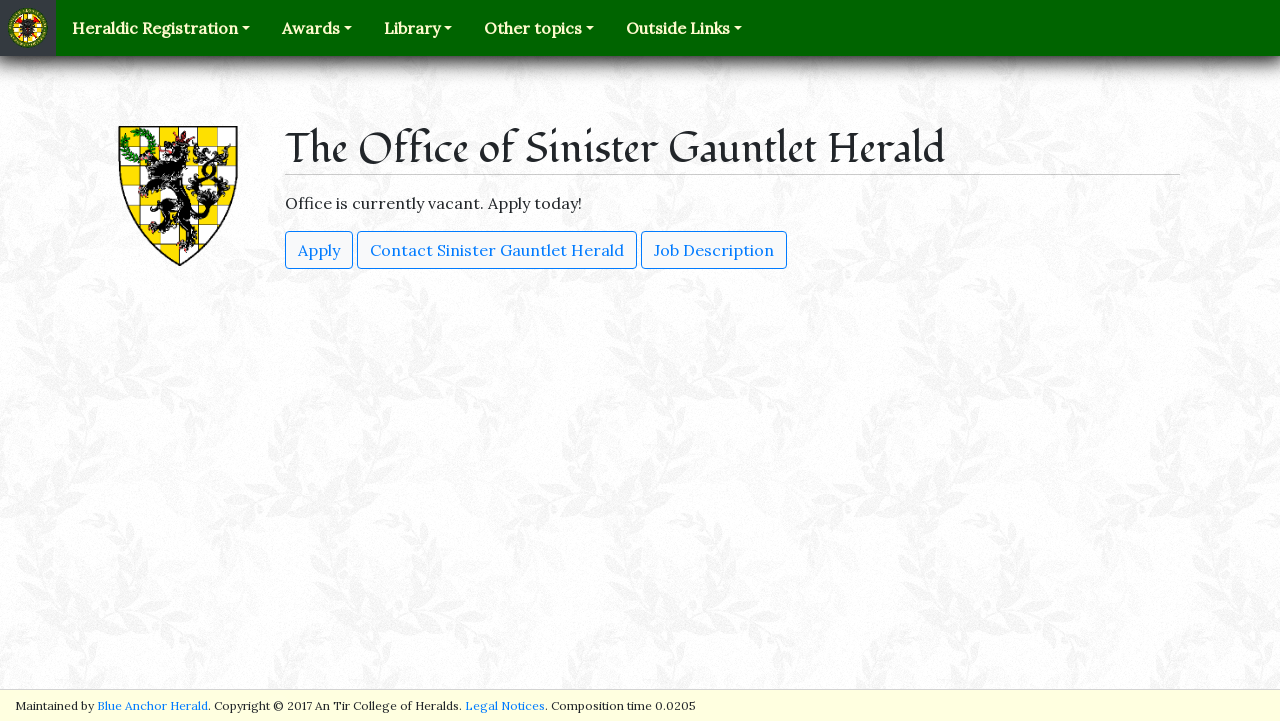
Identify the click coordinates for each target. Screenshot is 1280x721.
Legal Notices (505, 705)
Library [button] (412, 28)
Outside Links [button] (678, 28)
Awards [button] (311, 28)
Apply (319, 250)
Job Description (714, 250)
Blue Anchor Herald (152, 705)
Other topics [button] (533, 28)
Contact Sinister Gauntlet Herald (497, 250)
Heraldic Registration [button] (155, 28)
